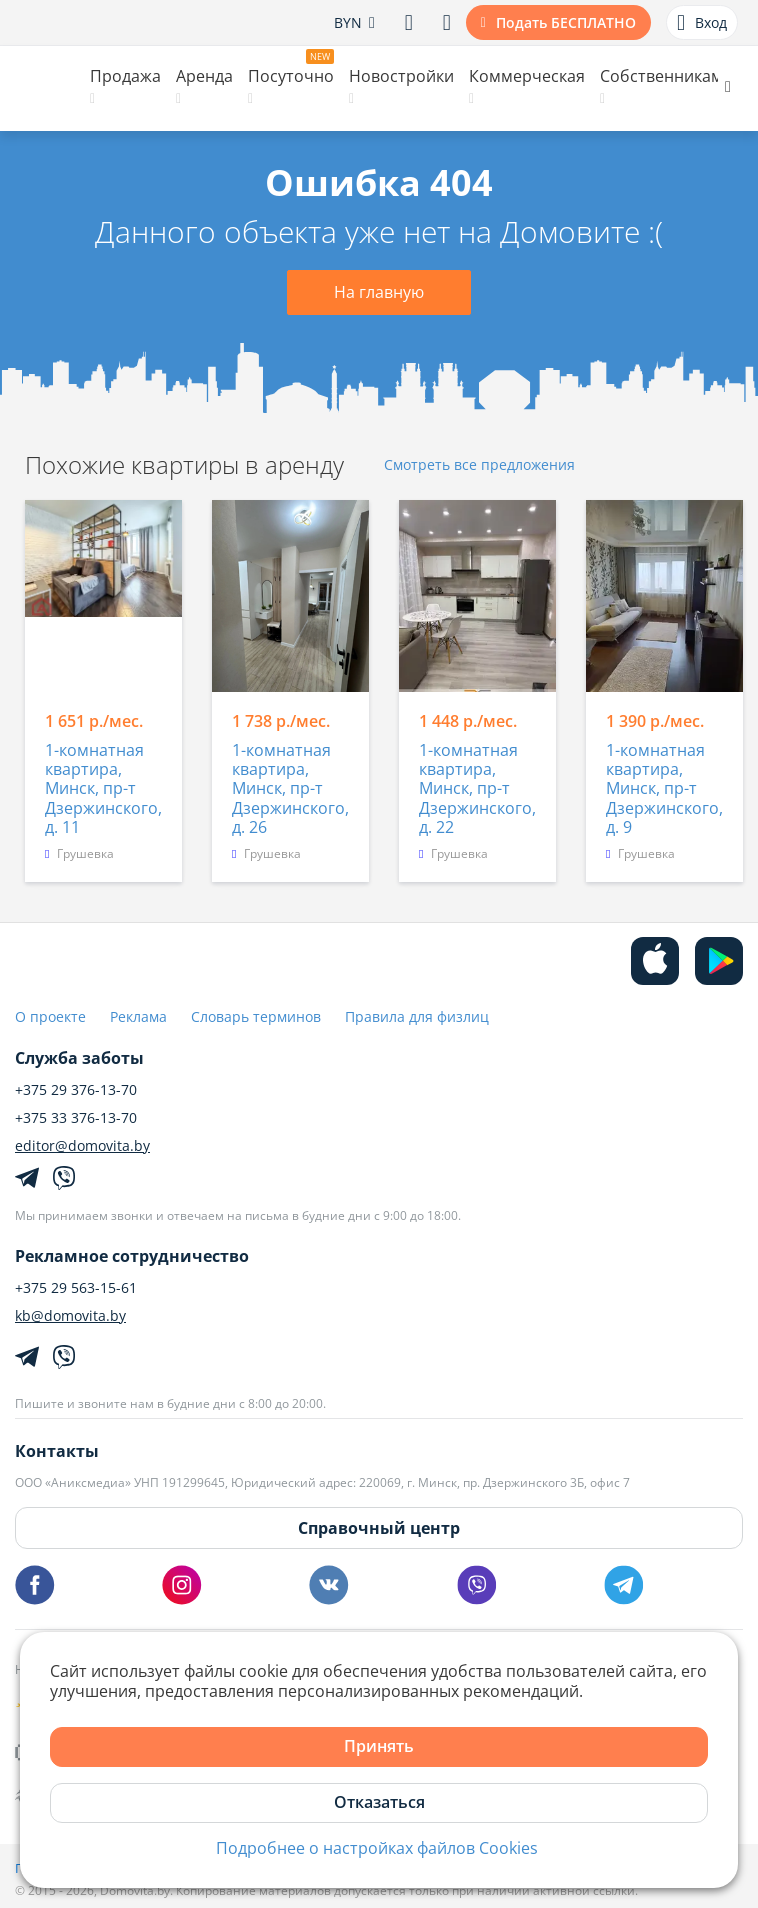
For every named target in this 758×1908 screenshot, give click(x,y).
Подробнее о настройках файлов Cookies (377, 1848)
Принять (379, 1746)
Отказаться (379, 1802)
